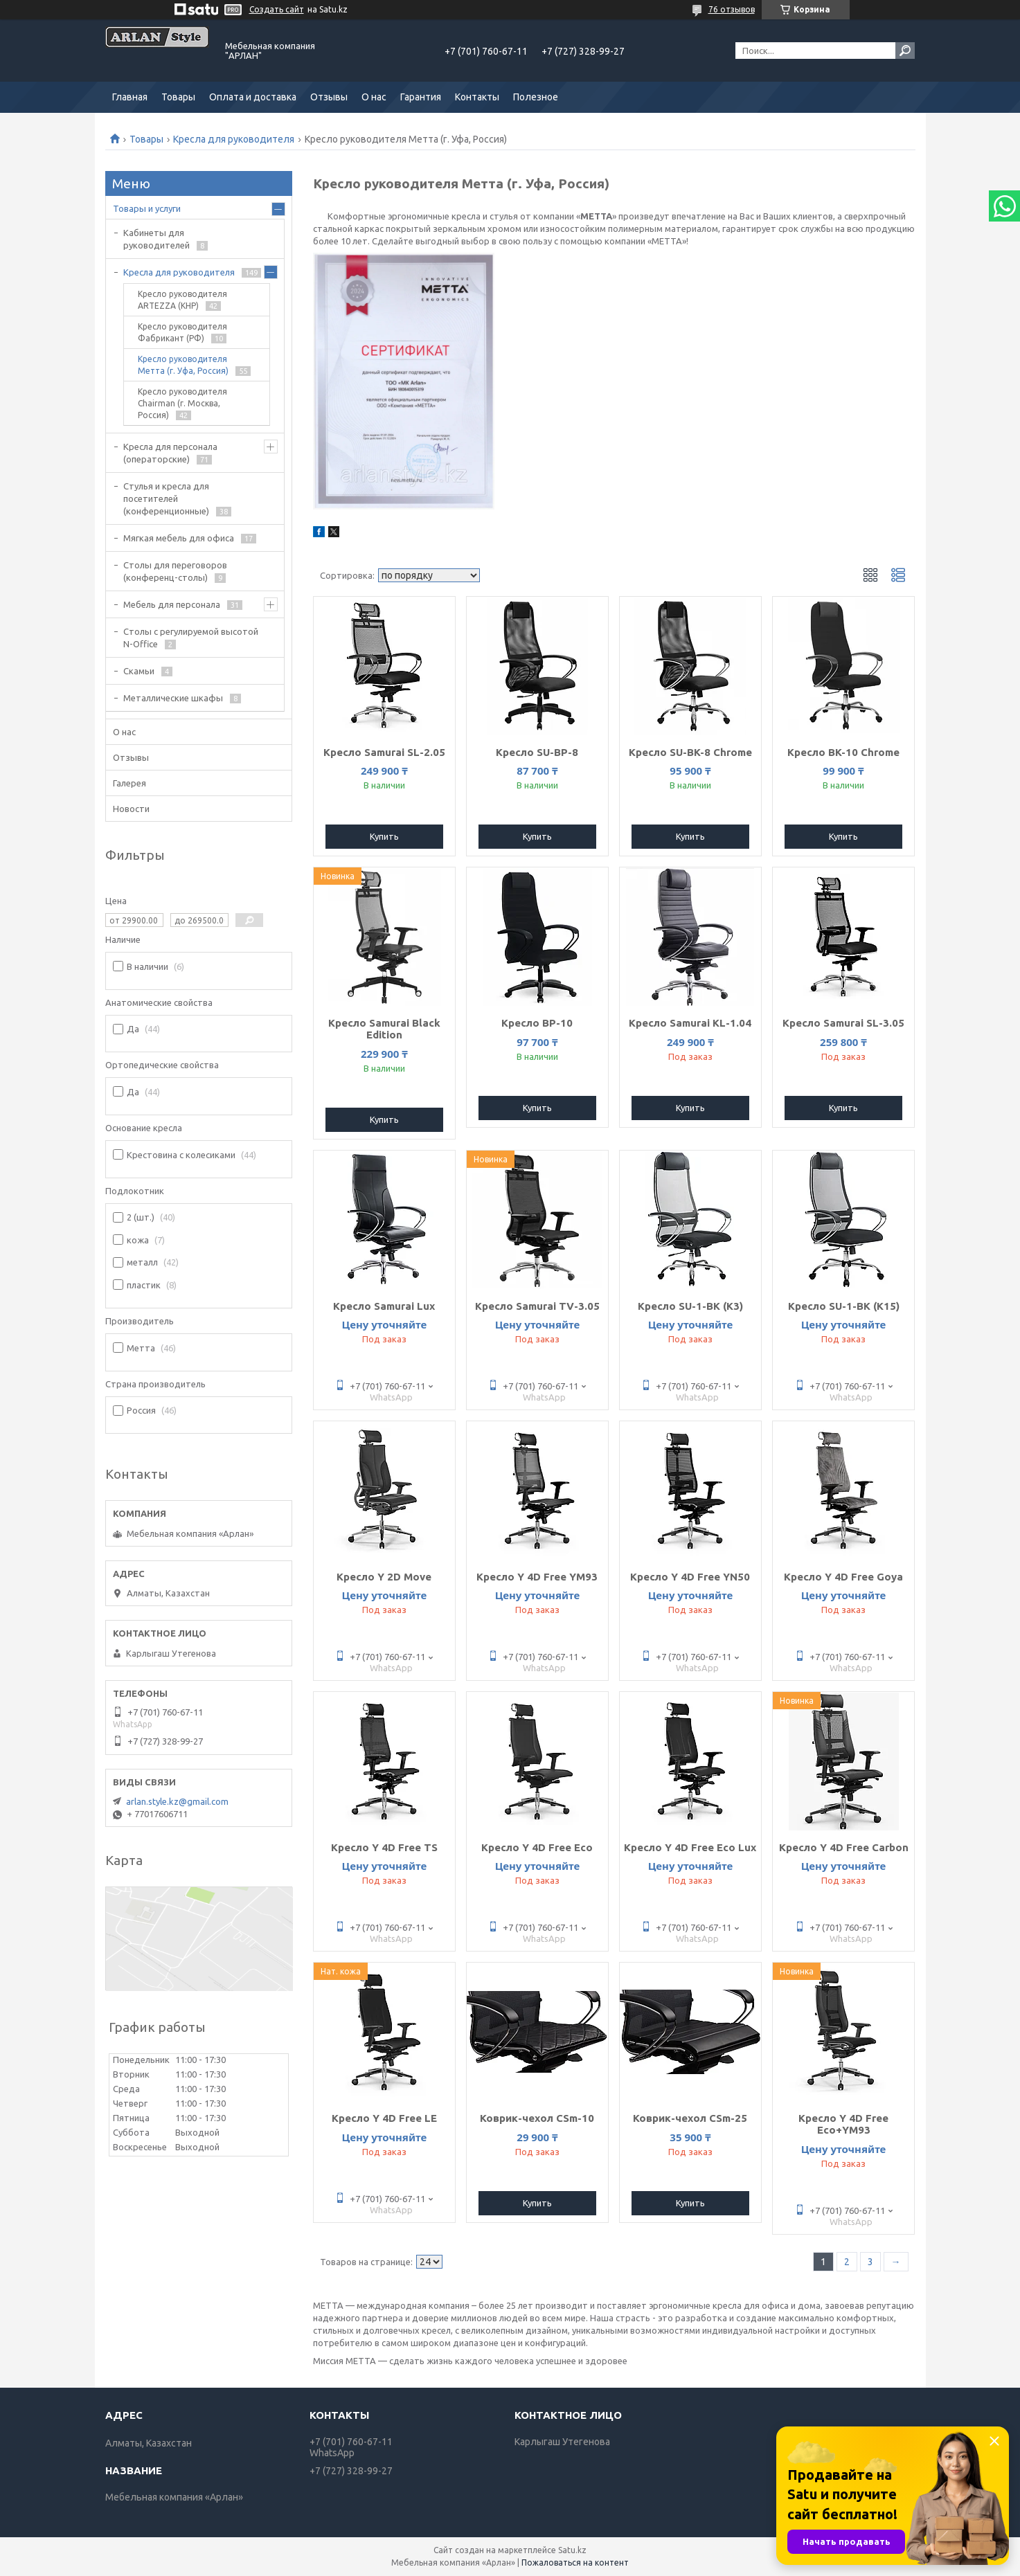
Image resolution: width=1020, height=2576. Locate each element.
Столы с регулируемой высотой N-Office (190, 638)
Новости (131, 808)
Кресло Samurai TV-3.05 (537, 1306)
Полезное (535, 96)
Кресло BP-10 (537, 1023)
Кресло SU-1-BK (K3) (690, 1306)
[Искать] (905, 50)
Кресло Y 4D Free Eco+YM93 (843, 2124)
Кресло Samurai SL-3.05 (843, 1023)
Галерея (129, 783)
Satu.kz (572, 2550)
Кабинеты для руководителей (156, 239)
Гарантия (420, 96)
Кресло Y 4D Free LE (384, 2118)
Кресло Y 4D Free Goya (843, 1577)
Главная (129, 96)
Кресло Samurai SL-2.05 (384, 752)
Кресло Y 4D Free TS (384, 1847)
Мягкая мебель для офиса (178, 538)
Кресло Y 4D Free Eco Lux (690, 1847)
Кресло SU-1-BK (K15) (844, 1306)
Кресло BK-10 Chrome (843, 752)
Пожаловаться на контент (575, 2562)
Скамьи (138, 671)
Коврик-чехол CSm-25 (690, 2118)
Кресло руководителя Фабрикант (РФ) (182, 332)
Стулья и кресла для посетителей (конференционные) (166, 498)
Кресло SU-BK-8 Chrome (690, 752)
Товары (178, 96)
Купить (384, 836)
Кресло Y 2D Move (384, 1577)
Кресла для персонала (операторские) (170, 453)
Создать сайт (276, 9)
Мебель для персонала (171, 604)
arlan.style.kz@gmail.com (177, 1801)
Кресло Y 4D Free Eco (537, 1847)
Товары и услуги (147, 208)
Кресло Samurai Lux (384, 1306)
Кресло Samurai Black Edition (384, 1029)
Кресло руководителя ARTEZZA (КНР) (182, 299)
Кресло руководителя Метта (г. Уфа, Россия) (183, 364)
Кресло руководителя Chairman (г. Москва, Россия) (182, 403)
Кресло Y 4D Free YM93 (537, 1577)
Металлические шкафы (173, 698)
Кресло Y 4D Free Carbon (844, 1847)
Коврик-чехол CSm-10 (537, 2118)
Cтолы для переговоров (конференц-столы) (175, 571)
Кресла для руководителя (233, 139)
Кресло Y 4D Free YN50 (690, 1577)
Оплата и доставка (252, 96)
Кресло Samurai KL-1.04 (690, 1023)
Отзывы (329, 96)
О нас (373, 96)
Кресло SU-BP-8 (537, 752)
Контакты (477, 96)
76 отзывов (731, 9)
